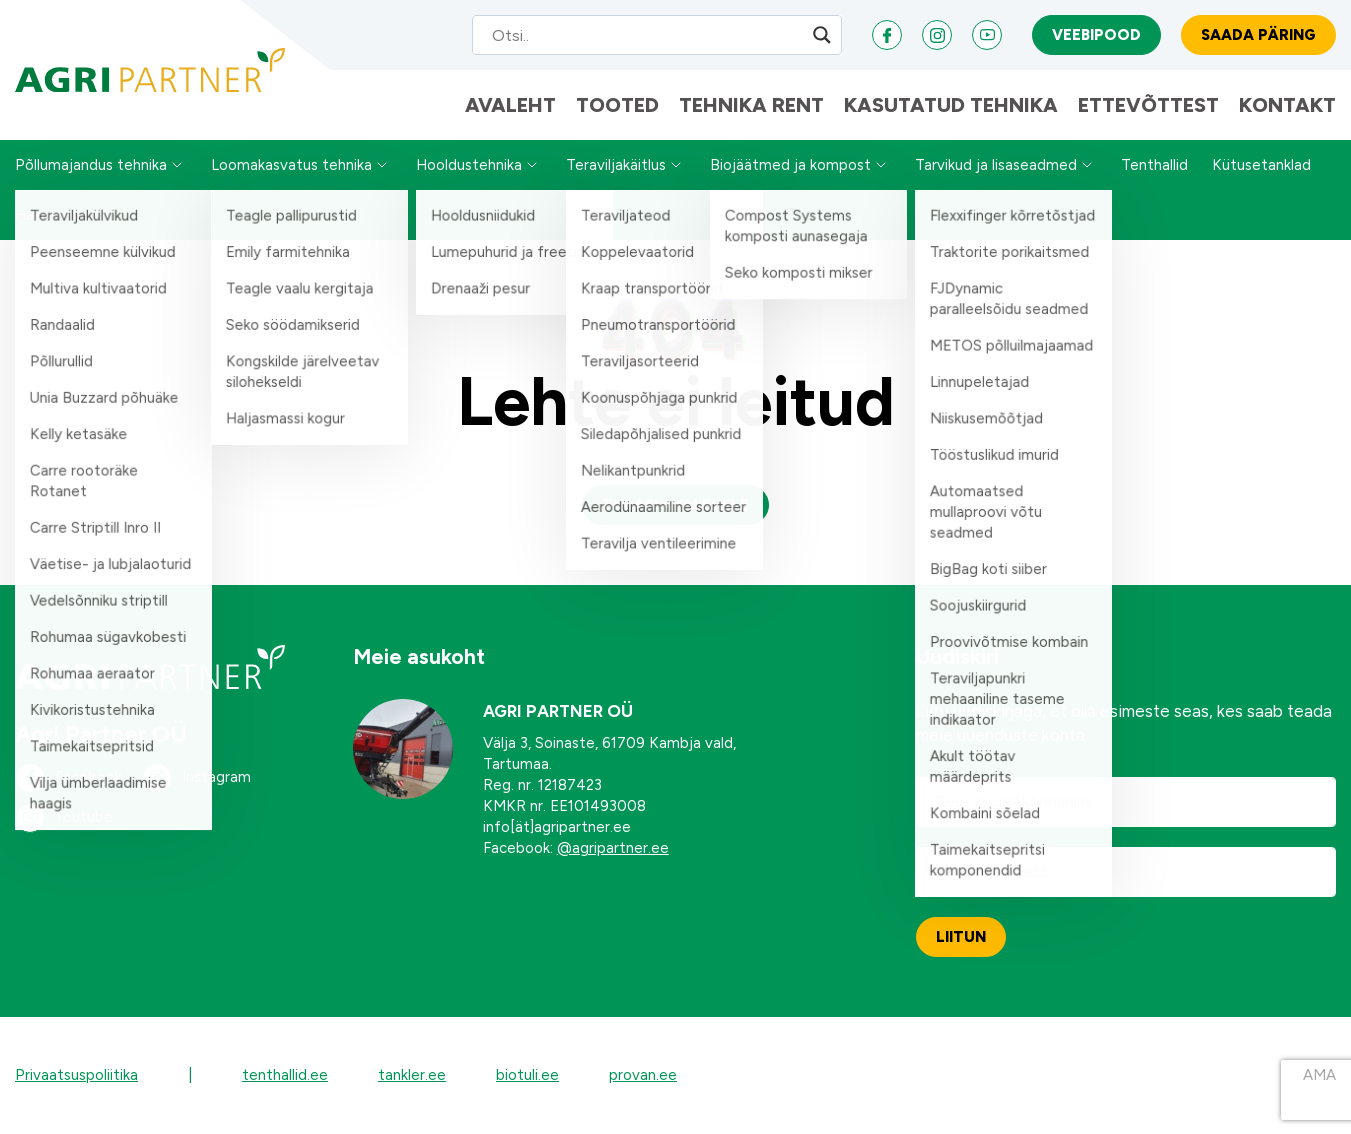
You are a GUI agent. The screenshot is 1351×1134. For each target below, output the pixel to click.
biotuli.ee (527, 1075)
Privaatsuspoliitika (76, 1075)
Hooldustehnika (469, 165)
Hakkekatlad (57, 215)
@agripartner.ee (613, 848)
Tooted (617, 105)
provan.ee (643, 1075)
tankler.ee (412, 1075)
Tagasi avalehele (675, 505)
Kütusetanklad (1261, 165)
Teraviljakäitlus (616, 165)
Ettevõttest (1148, 105)
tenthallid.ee (285, 1075)
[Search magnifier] (822, 35)
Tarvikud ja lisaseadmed (996, 165)
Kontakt (1287, 105)
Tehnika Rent (751, 105)
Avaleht (510, 105)
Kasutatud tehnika (951, 105)
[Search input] (638, 35)
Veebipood (1096, 35)
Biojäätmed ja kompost (790, 165)
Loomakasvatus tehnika (291, 165)
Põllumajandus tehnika (91, 165)
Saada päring (1258, 35)
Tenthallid (1154, 165)
